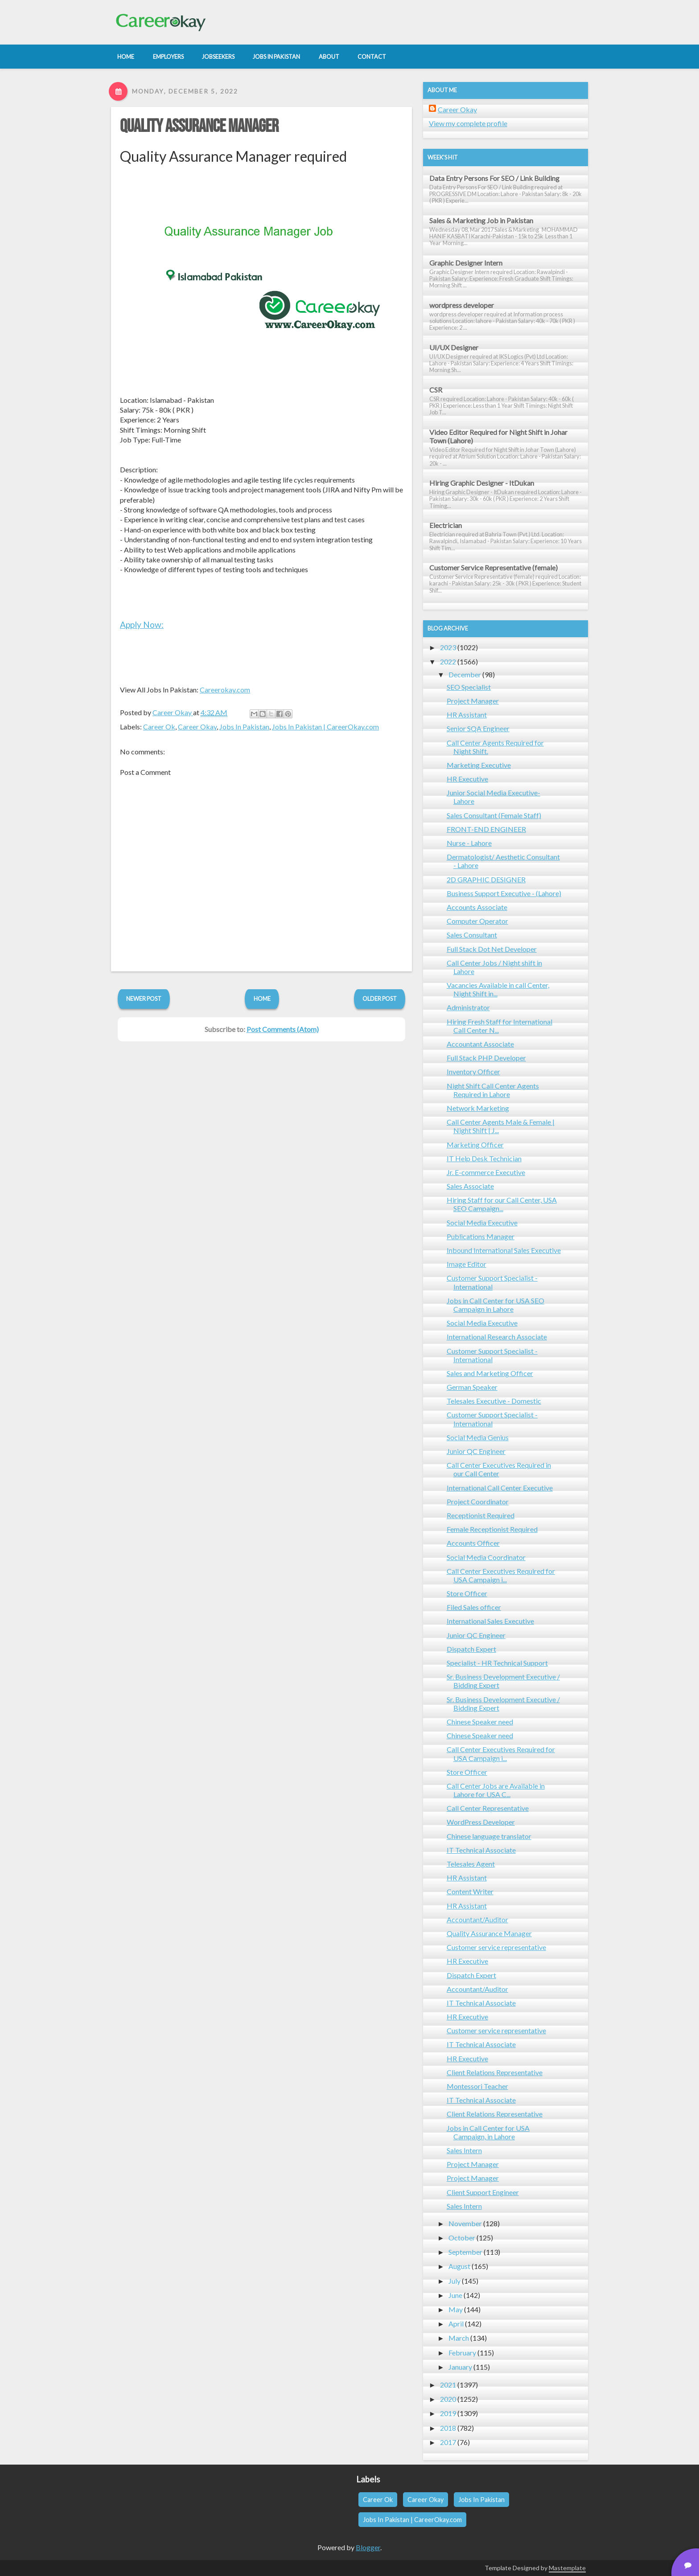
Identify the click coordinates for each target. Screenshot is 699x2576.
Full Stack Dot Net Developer (492, 949)
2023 (448, 647)
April (456, 2323)
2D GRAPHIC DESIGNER (486, 879)
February (462, 2352)
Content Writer (470, 1891)
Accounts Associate (477, 907)
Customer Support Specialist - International (492, 1282)
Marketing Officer (475, 1144)
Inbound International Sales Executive (504, 1250)
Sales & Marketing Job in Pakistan (481, 220)
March (458, 2338)
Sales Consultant (472, 934)
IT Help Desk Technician (484, 1158)
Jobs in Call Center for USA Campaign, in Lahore (488, 2132)
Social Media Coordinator (486, 1557)
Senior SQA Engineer (478, 728)
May (455, 2309)
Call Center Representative (488, 1808)
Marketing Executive (479, 765)
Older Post (379, 998)
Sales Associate (470, 1186)
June (455, 2295)
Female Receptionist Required (492, 1529)
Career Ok (159, 726)
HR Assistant (467, 714)
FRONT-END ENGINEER (486, 829)
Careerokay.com (225, 689)
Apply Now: (142, 624)
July (454, 2281)
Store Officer (467, 1593)
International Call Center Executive (500, 1487)
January (460, 2367)
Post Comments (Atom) (283, 1029)
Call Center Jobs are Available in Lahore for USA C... (496, 1789)
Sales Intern (464, 2150)
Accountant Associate (480, 1044)
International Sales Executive (490, 1621)
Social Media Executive (482, 1222)
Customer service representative (496, 1947)
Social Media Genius (478, 1437)
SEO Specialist (469, 687)
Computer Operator (477, 921)
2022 (448, 661)
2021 (448, 2384)
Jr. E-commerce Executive (486, 1172)
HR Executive (467, 778)
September (465, 2252)
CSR (435, 389)
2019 (448, 2413)
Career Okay (197, 726)
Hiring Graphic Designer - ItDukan (481, 483)
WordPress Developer (481, 1822)
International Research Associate (497, 1336)
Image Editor (466, 1264)
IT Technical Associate (481, 1850)
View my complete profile (468, 123)
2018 (448, 2428)
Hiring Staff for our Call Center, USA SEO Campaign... (502, 1204)
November (465, 2223)
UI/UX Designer (453, 347)
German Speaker (472, 1387)
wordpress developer (461, 305)
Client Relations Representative (495, 2072)
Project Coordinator (478, 1501)
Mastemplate (567, 2568)
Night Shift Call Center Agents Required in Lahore (493, 1089)
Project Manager (473, 700)
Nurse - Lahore (469, 843)
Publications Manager (480, 1236)
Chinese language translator (489, 1836)
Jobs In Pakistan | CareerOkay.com (325, 726)
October (461, 2237)
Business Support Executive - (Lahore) (504, 893)
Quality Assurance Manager (199, 126)
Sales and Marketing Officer (490, 1373)
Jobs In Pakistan (244, 726)
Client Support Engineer (483, 2192)
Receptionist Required (480, 1515)
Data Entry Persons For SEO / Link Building (494, 178)
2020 (448, 2399)
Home (262, 998)
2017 (448, 2442)
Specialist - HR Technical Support (497, 1663)
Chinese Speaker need (480, 1721)
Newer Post (143, 998)
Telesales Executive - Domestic (494, 1401)
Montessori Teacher (477, 2086)
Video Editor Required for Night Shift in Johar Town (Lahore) (498, 436)
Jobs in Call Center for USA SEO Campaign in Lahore (495, 1304)
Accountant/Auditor (477, 1919)
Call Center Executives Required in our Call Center (499, 1469)
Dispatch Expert (471, 1649)
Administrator (468, 1007)
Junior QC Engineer (476, 1451)
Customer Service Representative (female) (493, 567)
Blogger (368, 2547)
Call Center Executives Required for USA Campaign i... (501, 1575)
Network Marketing (478, 1108)
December (464, 674)
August (459, 2266)
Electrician (445, 525)
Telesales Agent (471, 1863)
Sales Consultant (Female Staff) (494, 815)
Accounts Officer (473, 1543)
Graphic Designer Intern (465, 262)
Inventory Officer (473, 1071)
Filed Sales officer (474, 1607)
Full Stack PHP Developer (486, 1057)
